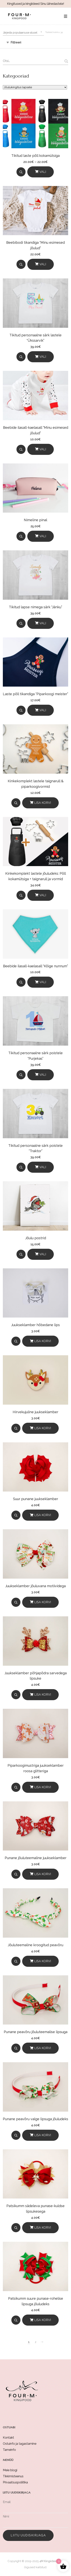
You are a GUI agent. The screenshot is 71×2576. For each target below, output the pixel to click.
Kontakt (8, 2437)
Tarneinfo (9, 2450)
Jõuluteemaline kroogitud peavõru (35, 1945)
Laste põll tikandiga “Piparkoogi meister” (35, 694)
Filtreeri (16, 42)
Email (7, 2502)
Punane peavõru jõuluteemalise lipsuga (35, 2032)
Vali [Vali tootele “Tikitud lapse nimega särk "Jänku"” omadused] (42, 623)
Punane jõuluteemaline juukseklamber (35, 1858)
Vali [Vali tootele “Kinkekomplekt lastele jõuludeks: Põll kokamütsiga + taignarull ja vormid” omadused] (42, 895)
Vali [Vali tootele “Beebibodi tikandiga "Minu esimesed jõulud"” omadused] (42, 264)
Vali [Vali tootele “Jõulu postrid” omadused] (42, 1254)
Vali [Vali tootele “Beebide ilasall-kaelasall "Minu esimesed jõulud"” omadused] (42, 449)
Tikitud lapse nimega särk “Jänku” (35, 607)
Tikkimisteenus (13, 2476)
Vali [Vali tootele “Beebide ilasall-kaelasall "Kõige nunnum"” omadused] (42, 982)
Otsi (65, 61)
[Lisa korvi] (40, 802)
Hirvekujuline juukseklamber (35, 1412)
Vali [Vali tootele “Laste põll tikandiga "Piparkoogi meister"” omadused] (42, 710)
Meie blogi (10, 2470)
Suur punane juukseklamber (35, 1499)
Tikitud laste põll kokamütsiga (35, 156)
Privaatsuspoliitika (15, 2482)
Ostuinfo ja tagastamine (19, 2443)
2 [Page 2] (35, 2342)
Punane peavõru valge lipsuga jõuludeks (35, 2119)
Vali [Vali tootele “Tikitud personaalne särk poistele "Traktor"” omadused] (42, 1167)
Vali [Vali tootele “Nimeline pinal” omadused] (42, 536)
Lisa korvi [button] (42, 803)
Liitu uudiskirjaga (28, 2535)
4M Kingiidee (47, 2561)
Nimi (6, 2516)
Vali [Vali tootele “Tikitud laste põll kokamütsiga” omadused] (42, 172)
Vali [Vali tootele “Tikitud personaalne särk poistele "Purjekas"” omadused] (42, 1074)
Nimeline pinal (35, 520)
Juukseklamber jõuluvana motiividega (35, 1586)
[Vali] (40, 171)
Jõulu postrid (35, 1238)
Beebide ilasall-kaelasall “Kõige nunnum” (35, 966)
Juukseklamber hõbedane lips (35, 1325)
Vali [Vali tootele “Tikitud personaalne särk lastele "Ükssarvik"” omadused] (42, 356)
